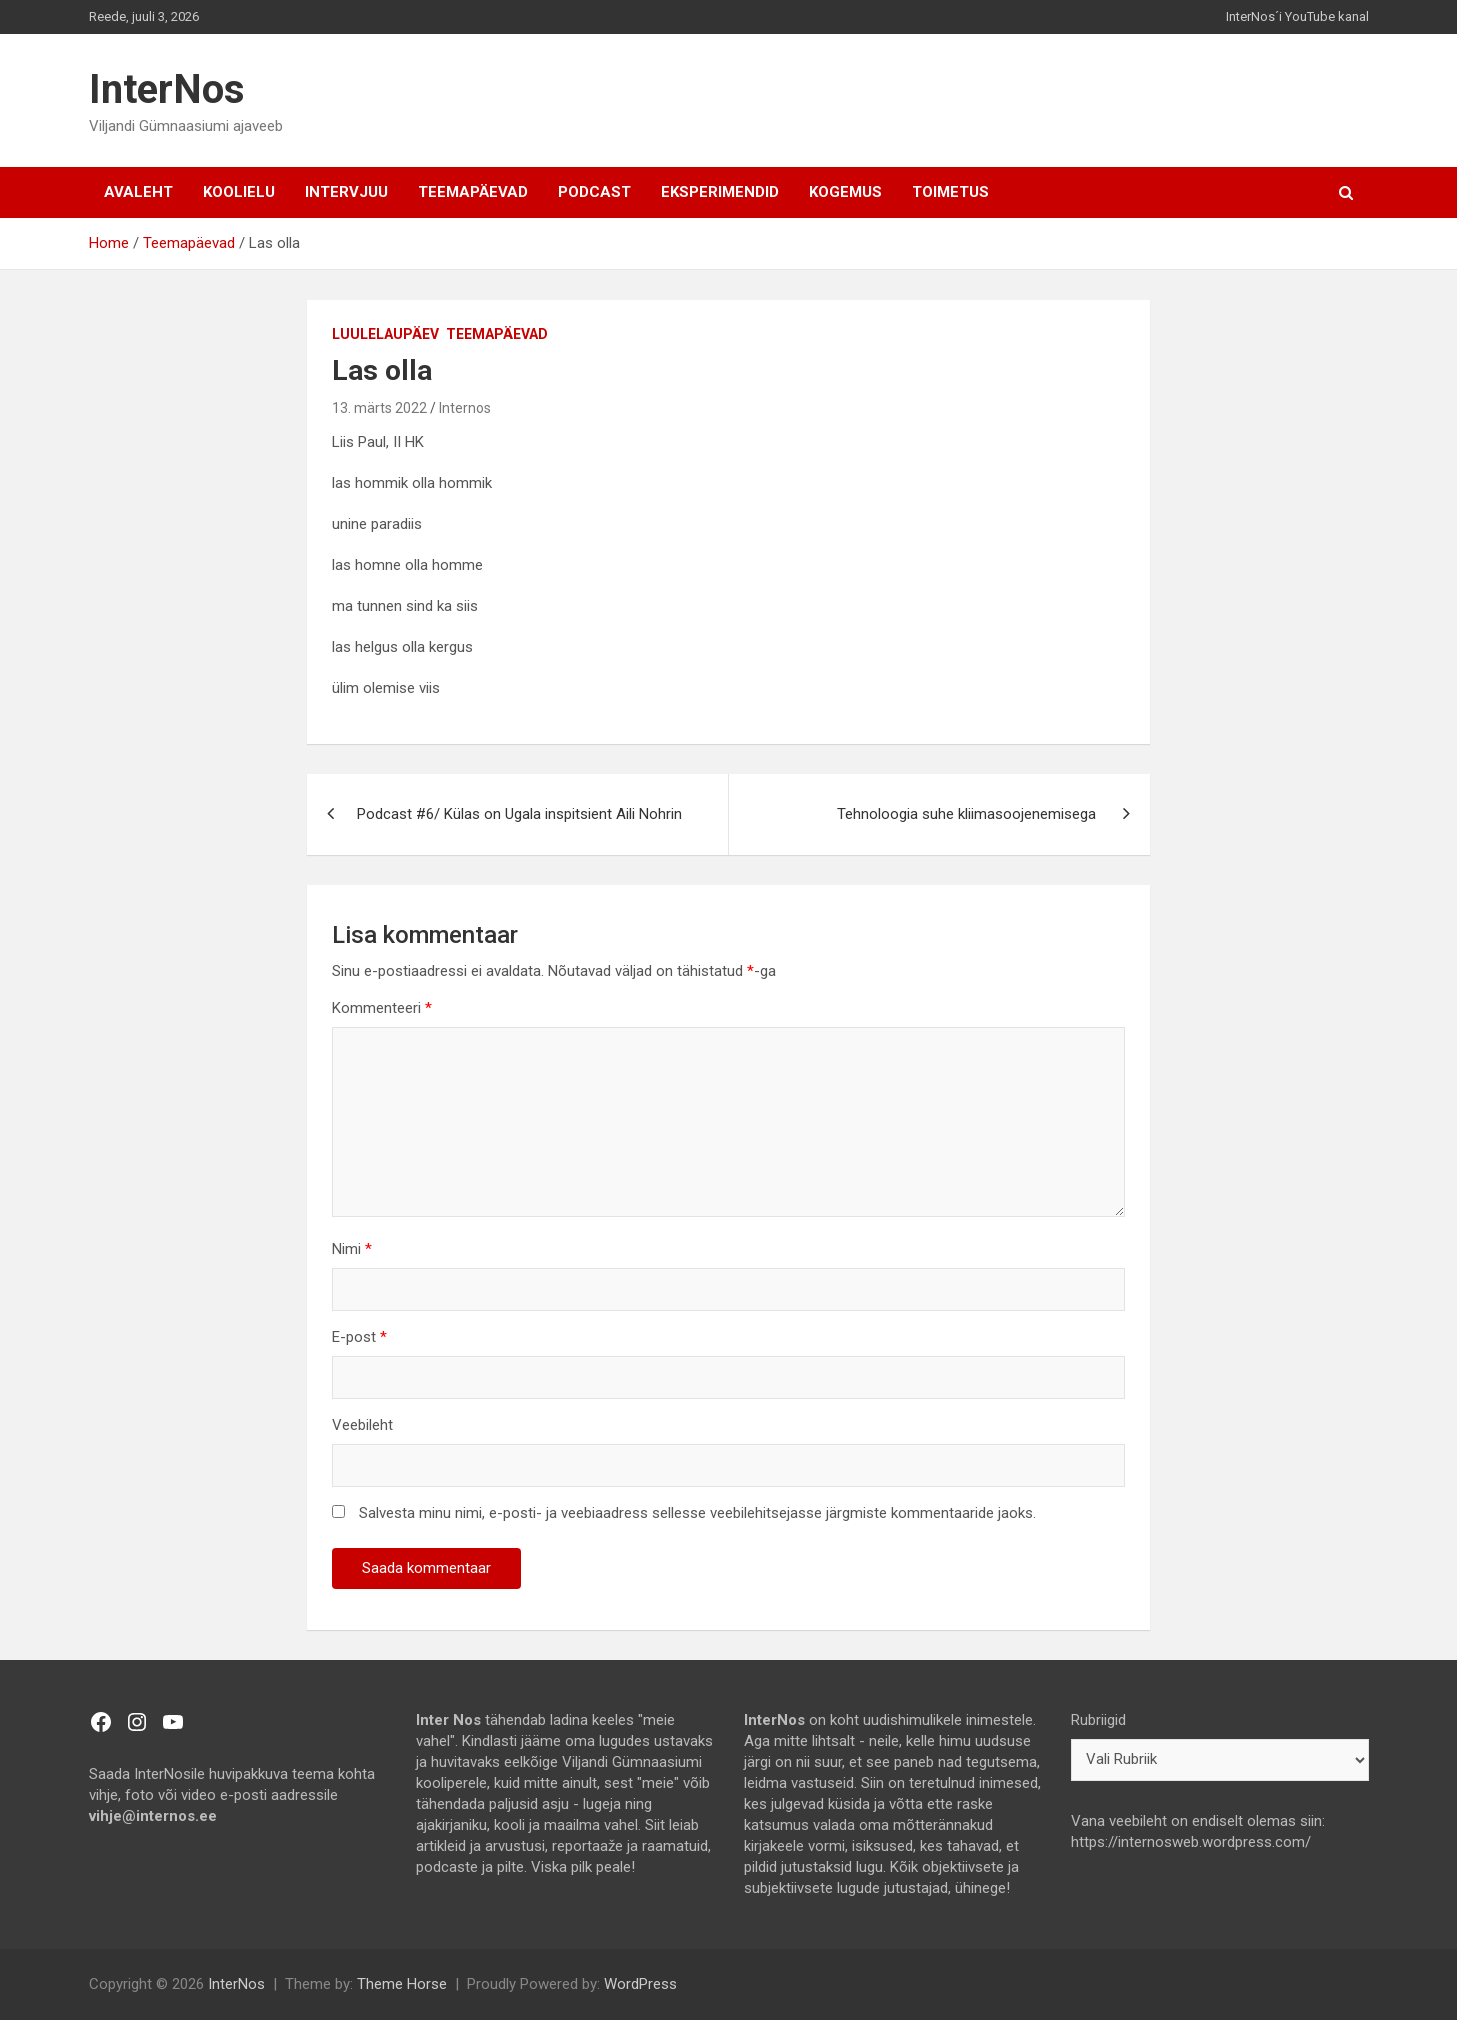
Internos (465, 408)
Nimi (352, 1249)
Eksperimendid (720, 192)
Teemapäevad (473, 192)
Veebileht (362, 1425)
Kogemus (845, 192)
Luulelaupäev (385, 334)
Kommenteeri (382, 1008)
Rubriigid (1098, 1720)
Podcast (594, 192)
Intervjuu (346, 192)
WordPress (640, 1984)
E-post (359, 1337)
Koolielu (239, 192)
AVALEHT (138, 192)
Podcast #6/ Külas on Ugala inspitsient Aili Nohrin (519, 814)
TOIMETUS (950, 192)
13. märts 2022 (379, 408)
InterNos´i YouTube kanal (1297, 16)
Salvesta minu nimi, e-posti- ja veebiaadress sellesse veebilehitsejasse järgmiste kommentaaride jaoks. (697, 1513)
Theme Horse (402, 1984)
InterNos (167, 89)
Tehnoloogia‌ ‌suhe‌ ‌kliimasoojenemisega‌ (968, 814)
